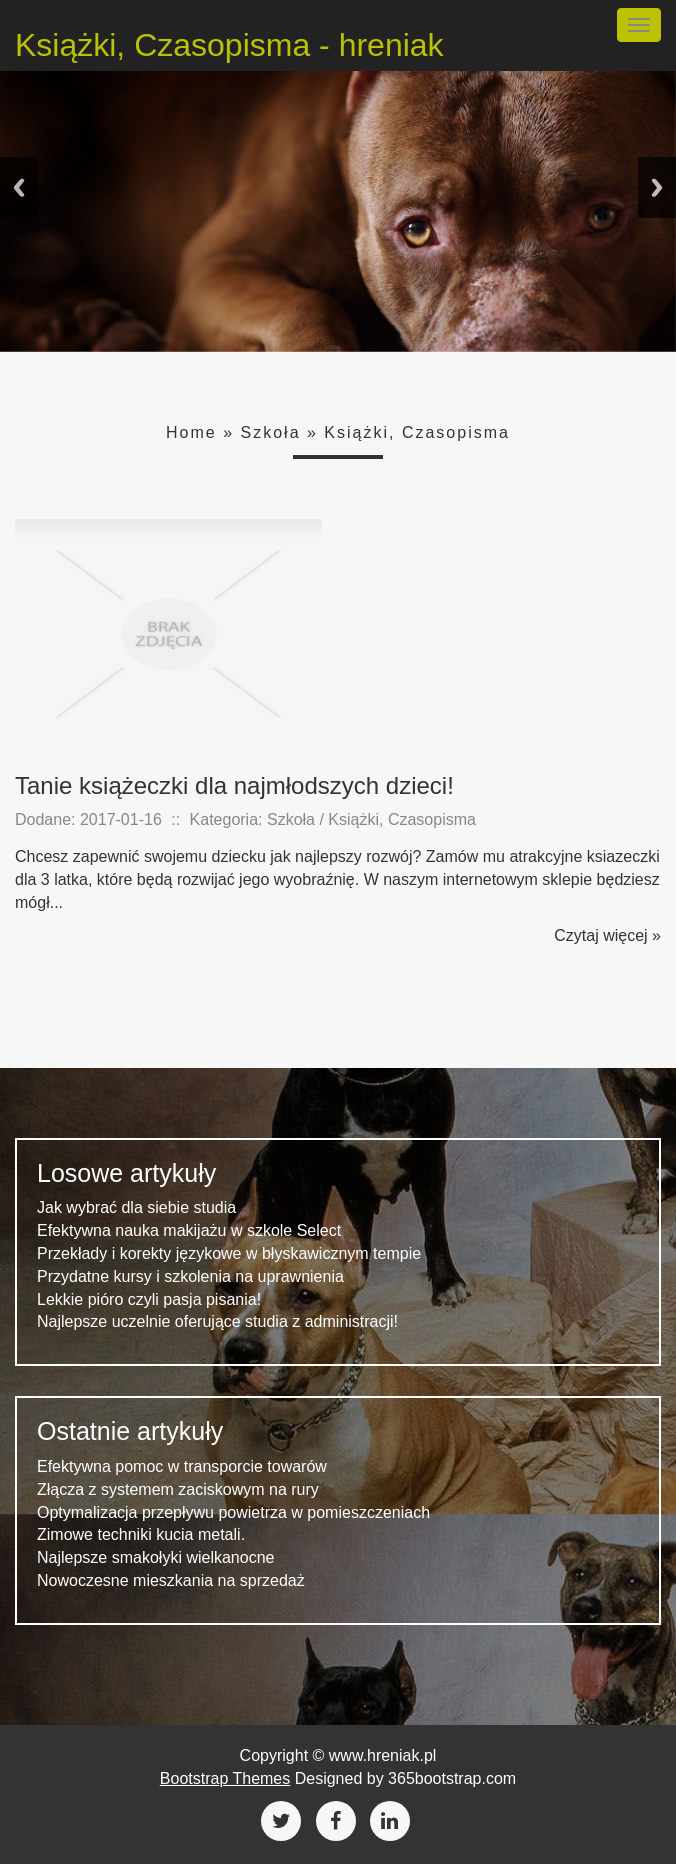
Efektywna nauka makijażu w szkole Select (189, 1230)
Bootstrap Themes (225, 1778)
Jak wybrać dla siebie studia (136, 1207)
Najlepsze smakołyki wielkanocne (155, 1557)
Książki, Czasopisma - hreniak (229, 45)
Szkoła (271, 432)
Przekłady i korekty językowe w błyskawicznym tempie (229, 1253)
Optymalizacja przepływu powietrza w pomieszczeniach (233, 1512)
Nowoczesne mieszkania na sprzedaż (171, 1580)
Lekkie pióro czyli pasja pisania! (149, 1299)
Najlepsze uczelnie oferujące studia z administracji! (217, 1321)
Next (657, 187)
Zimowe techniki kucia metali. (141, 1534)
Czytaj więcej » (607, 935)
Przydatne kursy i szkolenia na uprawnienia (190, 1276)
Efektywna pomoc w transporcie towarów (182, 1466)
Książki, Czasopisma (417, 432)
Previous (19, 187)
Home (191, 432)
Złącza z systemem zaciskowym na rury (178, 1489)
